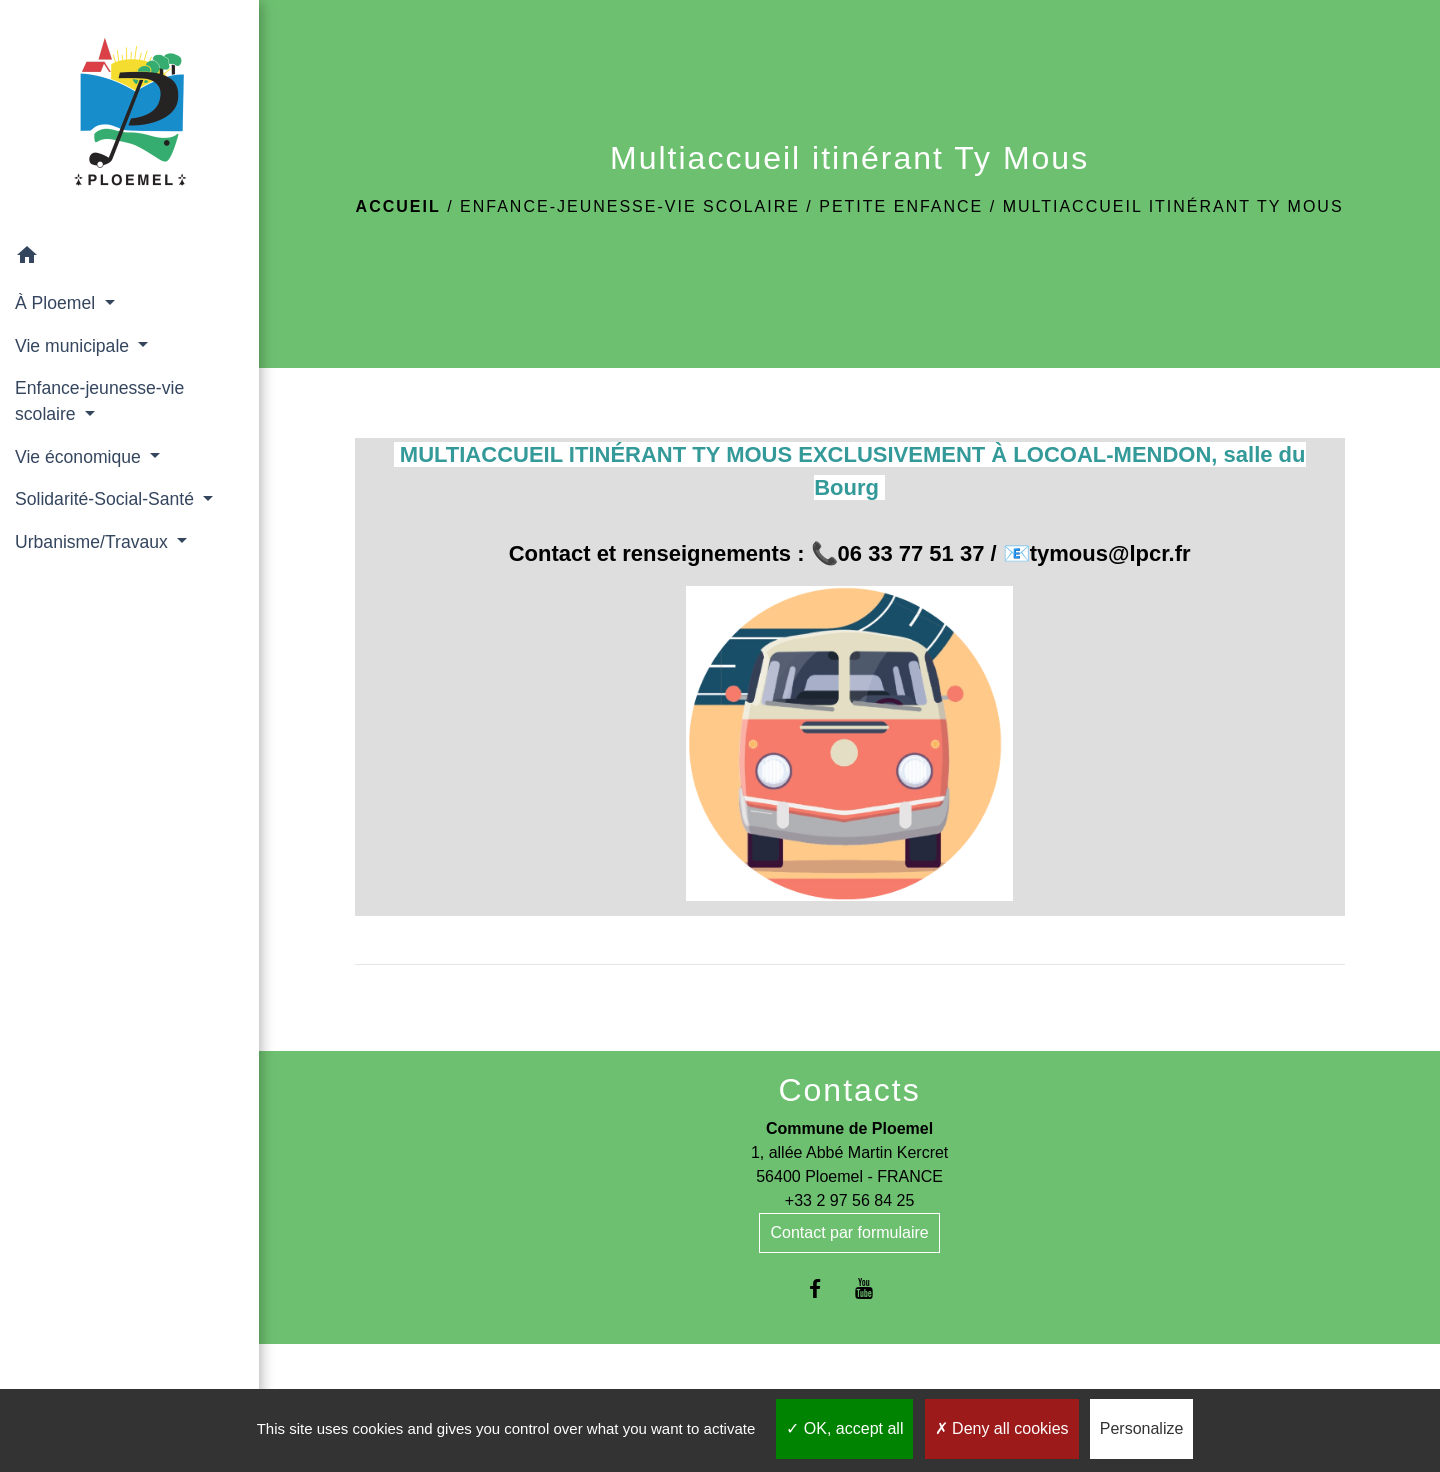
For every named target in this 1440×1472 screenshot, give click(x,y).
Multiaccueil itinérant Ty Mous (1173, 206)
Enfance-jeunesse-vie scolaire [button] (99, 401)
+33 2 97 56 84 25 (849, 1200)
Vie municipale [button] (74, 346)
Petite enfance (901, 206)
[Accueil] (130, 117)
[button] (129, 258)
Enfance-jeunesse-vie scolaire (630, 206)
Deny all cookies (1002, 1428)
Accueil (398, 206)
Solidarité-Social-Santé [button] (107, 499)
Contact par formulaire (849, 1232)
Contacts (849, 1090)
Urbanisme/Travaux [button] (94, 542)
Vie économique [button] (80, 457)
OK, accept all (844, 1428)
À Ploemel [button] (57, 303)
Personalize (1142, 1428)
